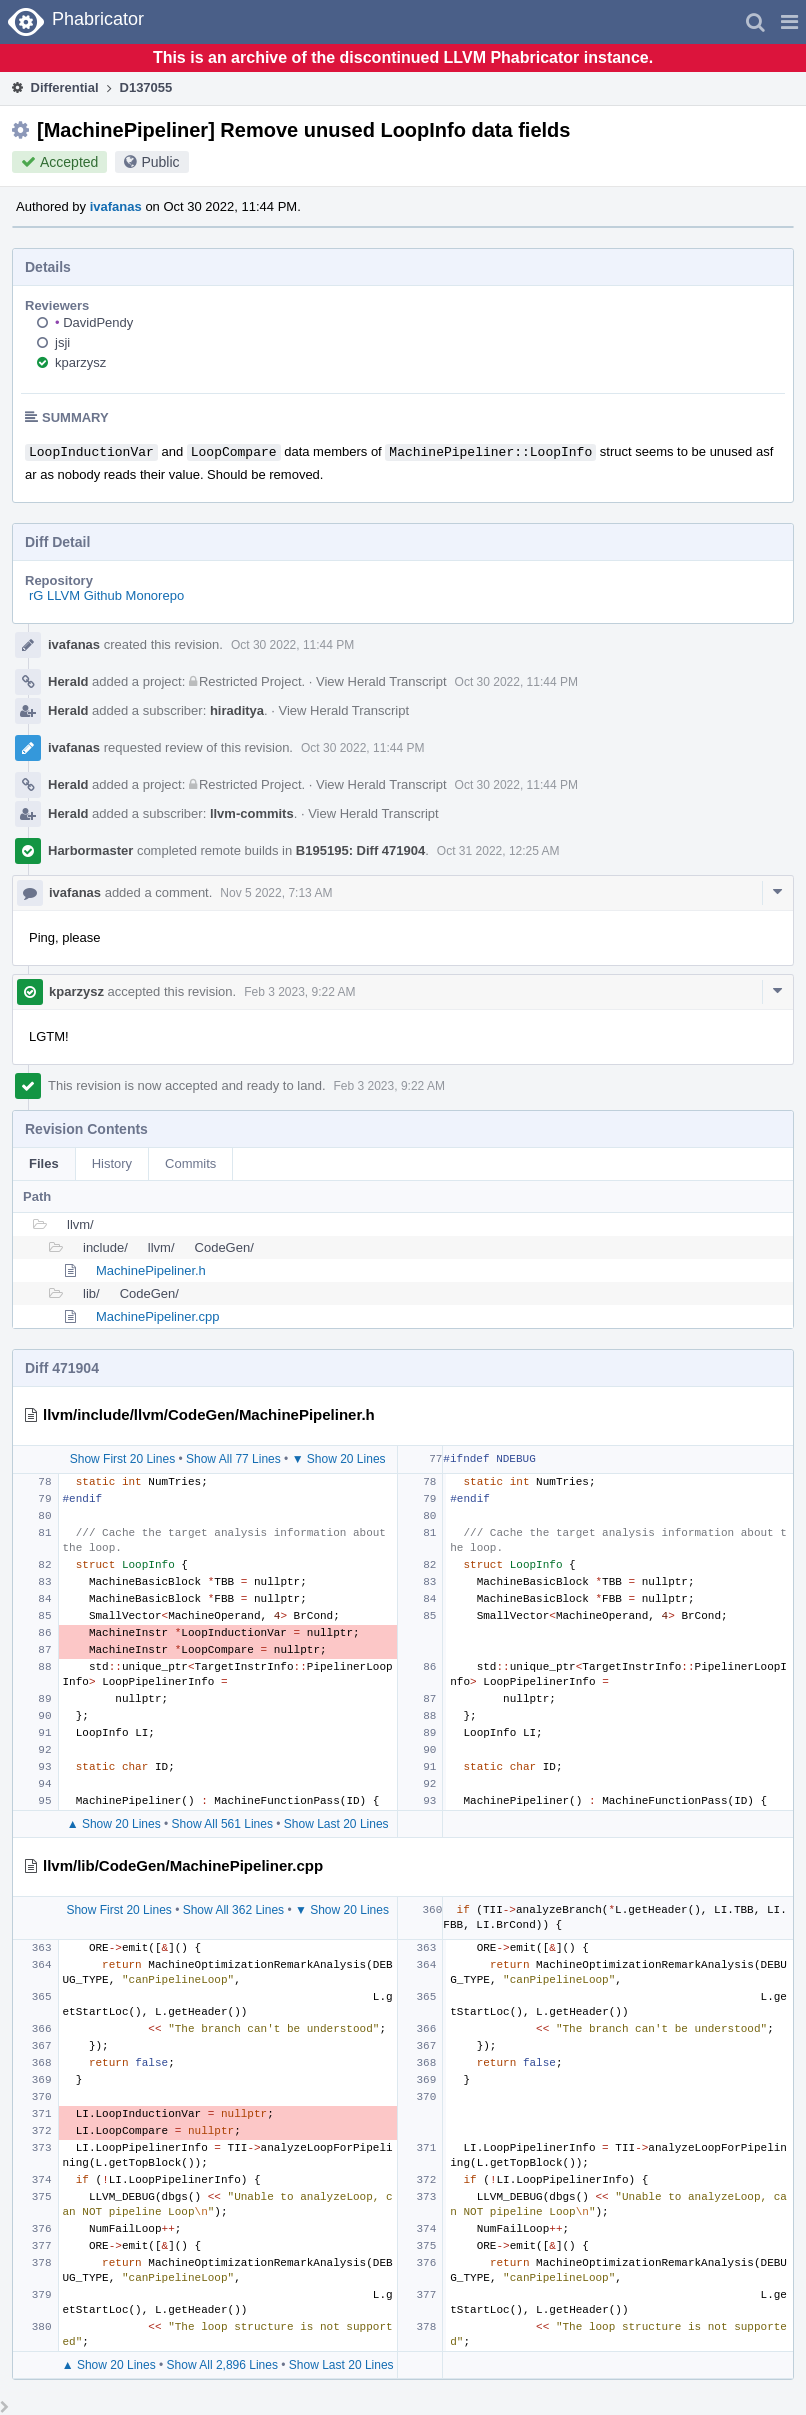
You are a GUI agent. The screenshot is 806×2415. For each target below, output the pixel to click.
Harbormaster (90, 850)
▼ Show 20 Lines (339, 1459)
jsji (62, 342)
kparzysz (80, 362)
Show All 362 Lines (233, 1910)
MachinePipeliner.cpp (158, 1316)
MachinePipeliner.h (151, 1270)
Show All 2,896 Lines (222, 2365)
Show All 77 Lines (233, 1459)
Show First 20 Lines (122, 1459)
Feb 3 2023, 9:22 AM (299, 992)
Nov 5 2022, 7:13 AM (276, 893)
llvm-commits (252, 813)
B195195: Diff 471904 (360, 850)
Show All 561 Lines (222, 1824)
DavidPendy (94, 322)
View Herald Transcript (381, 681)
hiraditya (237, 710)
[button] (789, 22)
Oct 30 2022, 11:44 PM (292, 645)
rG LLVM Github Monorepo (106, 595)
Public (160, 162)
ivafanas (116, 206)
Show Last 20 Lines (336, 1824)
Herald (68, 681)
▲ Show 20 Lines (114, 1824)
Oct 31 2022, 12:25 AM (498, 851)
